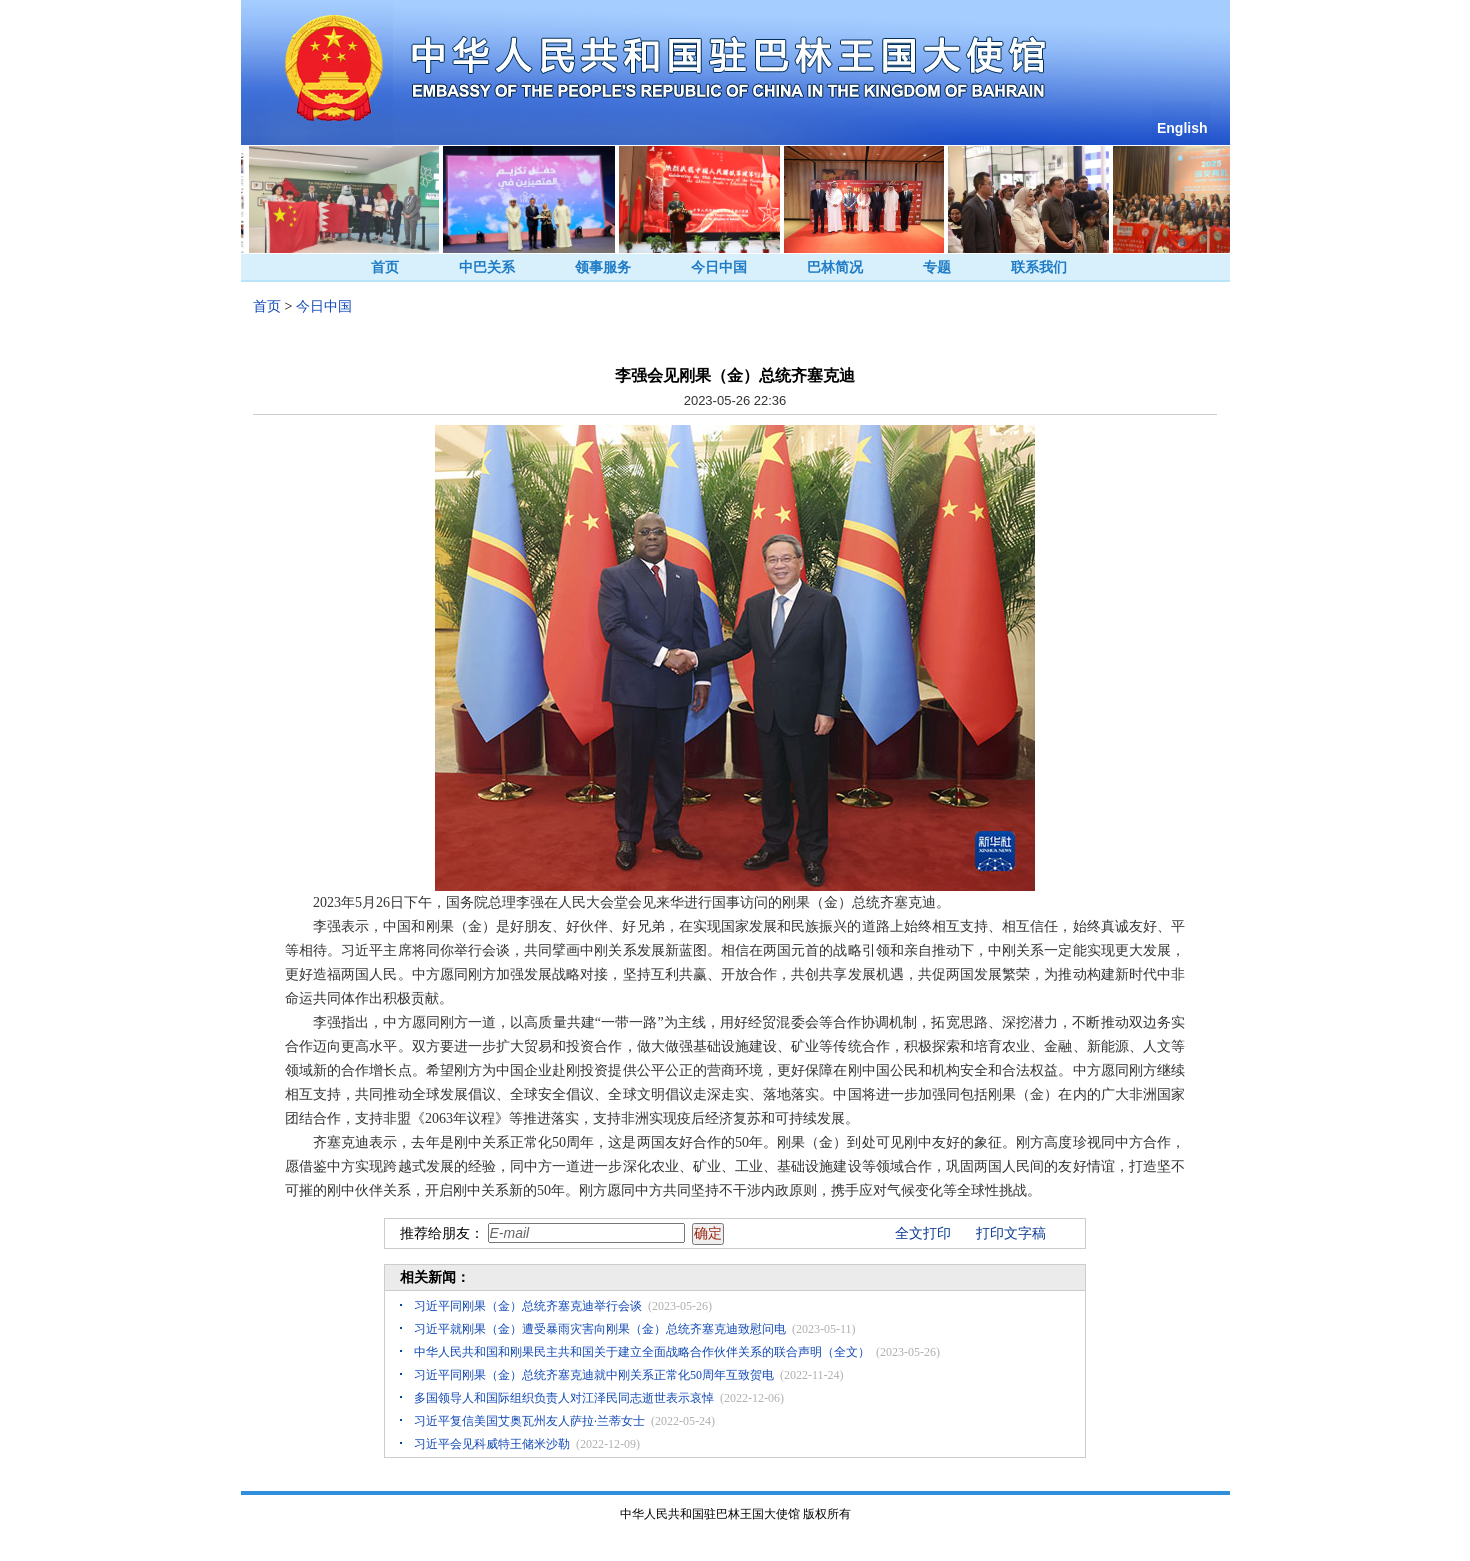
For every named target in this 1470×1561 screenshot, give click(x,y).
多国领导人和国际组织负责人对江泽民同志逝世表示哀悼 (564, 1398)
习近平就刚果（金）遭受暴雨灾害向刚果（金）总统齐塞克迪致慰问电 (600, 1329)
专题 (937, 267)
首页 (385, 267)
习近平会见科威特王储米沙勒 (492, 1444)
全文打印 (923, 1233)
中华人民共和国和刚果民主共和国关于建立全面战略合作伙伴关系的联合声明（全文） (642, 1352)
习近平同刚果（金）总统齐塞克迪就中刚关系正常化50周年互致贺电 (594, 1375)
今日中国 (719, 267)
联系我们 (1039, 267)
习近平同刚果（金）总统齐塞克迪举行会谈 (528, 1306)
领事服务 (603, 267)
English (1182, 128)
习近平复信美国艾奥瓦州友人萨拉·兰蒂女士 (529, 1421)
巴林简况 (835, 267)
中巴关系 (487, 267)
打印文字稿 (1011, 1233)
